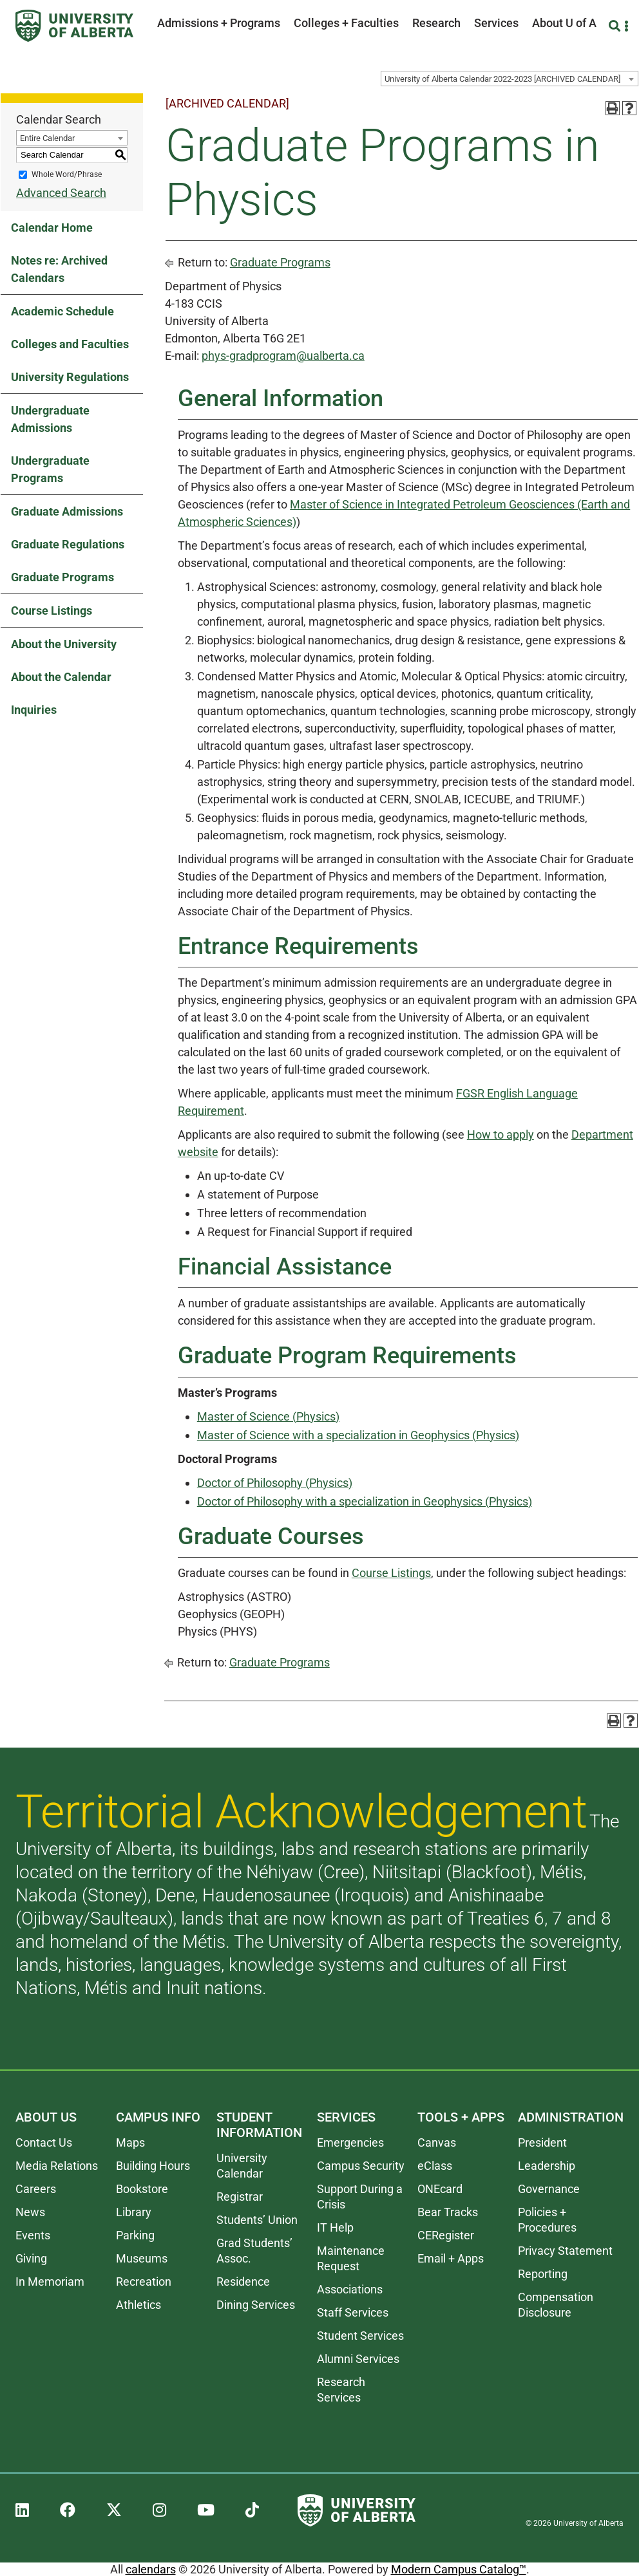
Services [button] (496, 23)
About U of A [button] (564, 23)
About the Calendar (61, 677)
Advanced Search (61, 193)
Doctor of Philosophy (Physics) (274, 1482)
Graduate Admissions (67, 511)
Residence (243, 2281)
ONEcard (440, 2189)
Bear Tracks (447, 2212)
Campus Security (361, 2165)
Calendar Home (52, 227)
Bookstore (142, 2189)
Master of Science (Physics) (268, 1416)
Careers (35, 2189)
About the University (64, 644)
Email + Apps (450, 2258)
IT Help (335, 2227)
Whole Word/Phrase (67, 174)
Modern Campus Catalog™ (458, 2569)
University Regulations (70, 377)
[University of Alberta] (74, 26)
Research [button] (436, 23)
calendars (151, 2569)
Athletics (138, 2304)
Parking (135, 2235)
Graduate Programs (62, 577)
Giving (31, 2258)
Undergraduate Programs (50, 469)
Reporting (542, 2274)
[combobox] (509, 78)
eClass (434, 2165)
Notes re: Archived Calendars (59, 269)
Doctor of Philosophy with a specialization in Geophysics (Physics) (364, 1501)
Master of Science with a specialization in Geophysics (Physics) (358, 1435)
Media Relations (56, 2165)
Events (32, 2235)
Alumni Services (358, 2359)
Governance (549, 2189)
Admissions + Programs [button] (218, 23)
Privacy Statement (565, 2250)
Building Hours (153, 2165)
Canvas (436, 2142)
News (30, 2212)
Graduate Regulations (67, 544)
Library (133, 2212)
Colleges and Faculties (70, 344)
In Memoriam (49, 2281)
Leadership (546, 2165)
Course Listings (51, 610)
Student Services (360, 2335)
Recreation (143, 2281)
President (542, 2142)
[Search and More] (616, 26)
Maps (130, 2142)
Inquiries (34, 709)
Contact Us (43, 2142)
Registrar (239, 2196)
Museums (141, 2258)
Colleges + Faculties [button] (346, 23)
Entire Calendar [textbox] (47, 138)
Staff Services (352, 2312)
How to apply (500, 1134)
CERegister (445, 2235)
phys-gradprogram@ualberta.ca (283, 355)
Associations (350, 2289)
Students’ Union (257, 2219)
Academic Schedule (62, 311)
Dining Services (255, 2304)
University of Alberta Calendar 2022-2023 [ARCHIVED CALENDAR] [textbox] (502, 79)
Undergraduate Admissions (50, 419)
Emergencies (350, 2142)
